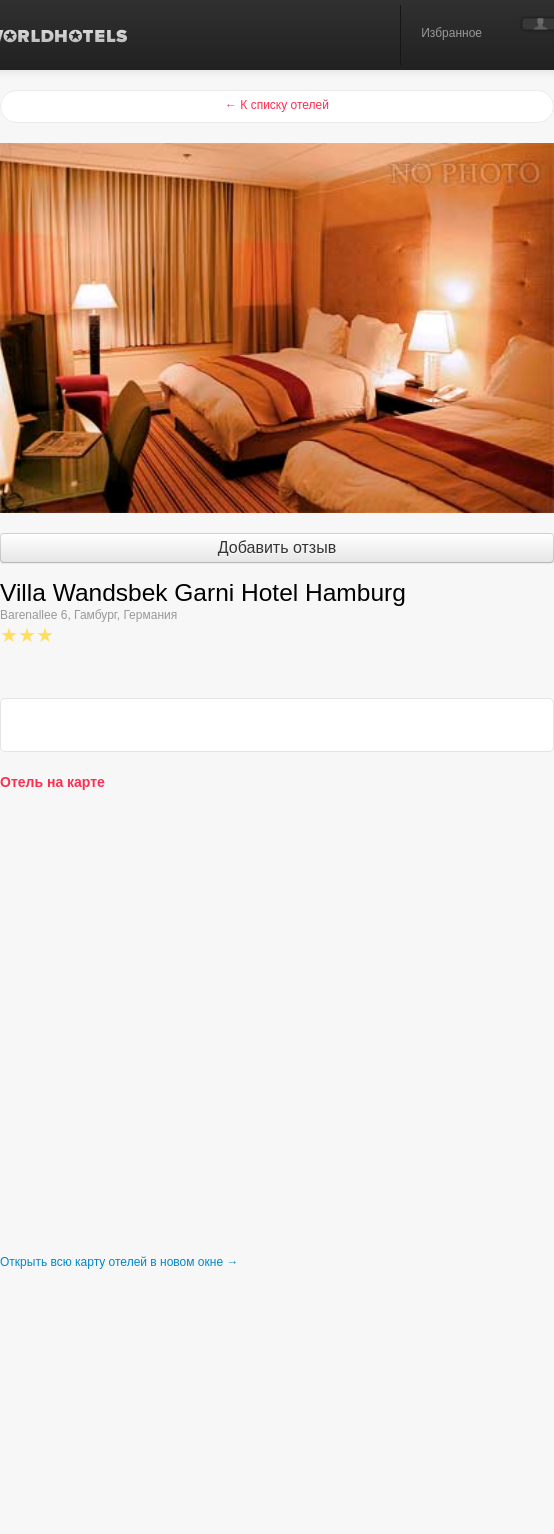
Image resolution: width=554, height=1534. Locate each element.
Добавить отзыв (277, 547)
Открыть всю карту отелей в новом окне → (119, 1262)
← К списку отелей (277, 105)
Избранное (451, 33)
